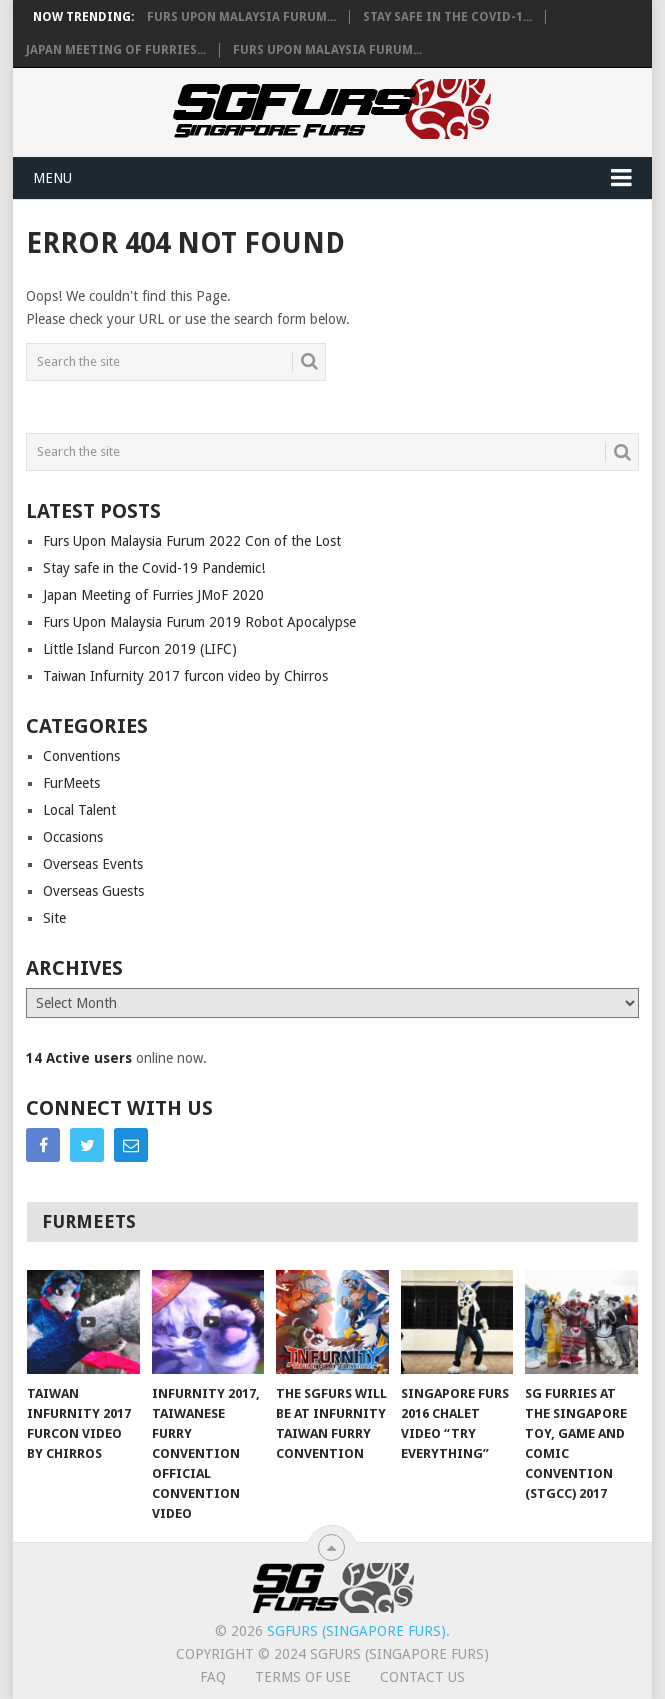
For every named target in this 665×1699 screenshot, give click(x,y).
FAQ (213, 1677)
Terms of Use (303, 1677)
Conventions (81, 756)
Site (54, 918)
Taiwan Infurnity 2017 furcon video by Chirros (185, 676)
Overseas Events (93, 864)
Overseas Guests (93, 891)
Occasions (73, 837)
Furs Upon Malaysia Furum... (241, 17)
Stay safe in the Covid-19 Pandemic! (154, 568)
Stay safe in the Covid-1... (447, 17)
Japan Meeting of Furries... (116, 50)
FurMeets (71, 783)
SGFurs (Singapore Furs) (356, 1631)
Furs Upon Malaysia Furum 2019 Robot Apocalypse (199, 622)
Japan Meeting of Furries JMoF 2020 (153, 595)
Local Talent (79, 810)
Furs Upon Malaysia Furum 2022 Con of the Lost (192, 541)
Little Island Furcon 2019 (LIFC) (140, 649)
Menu (52, 178)
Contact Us (422, 1677)
